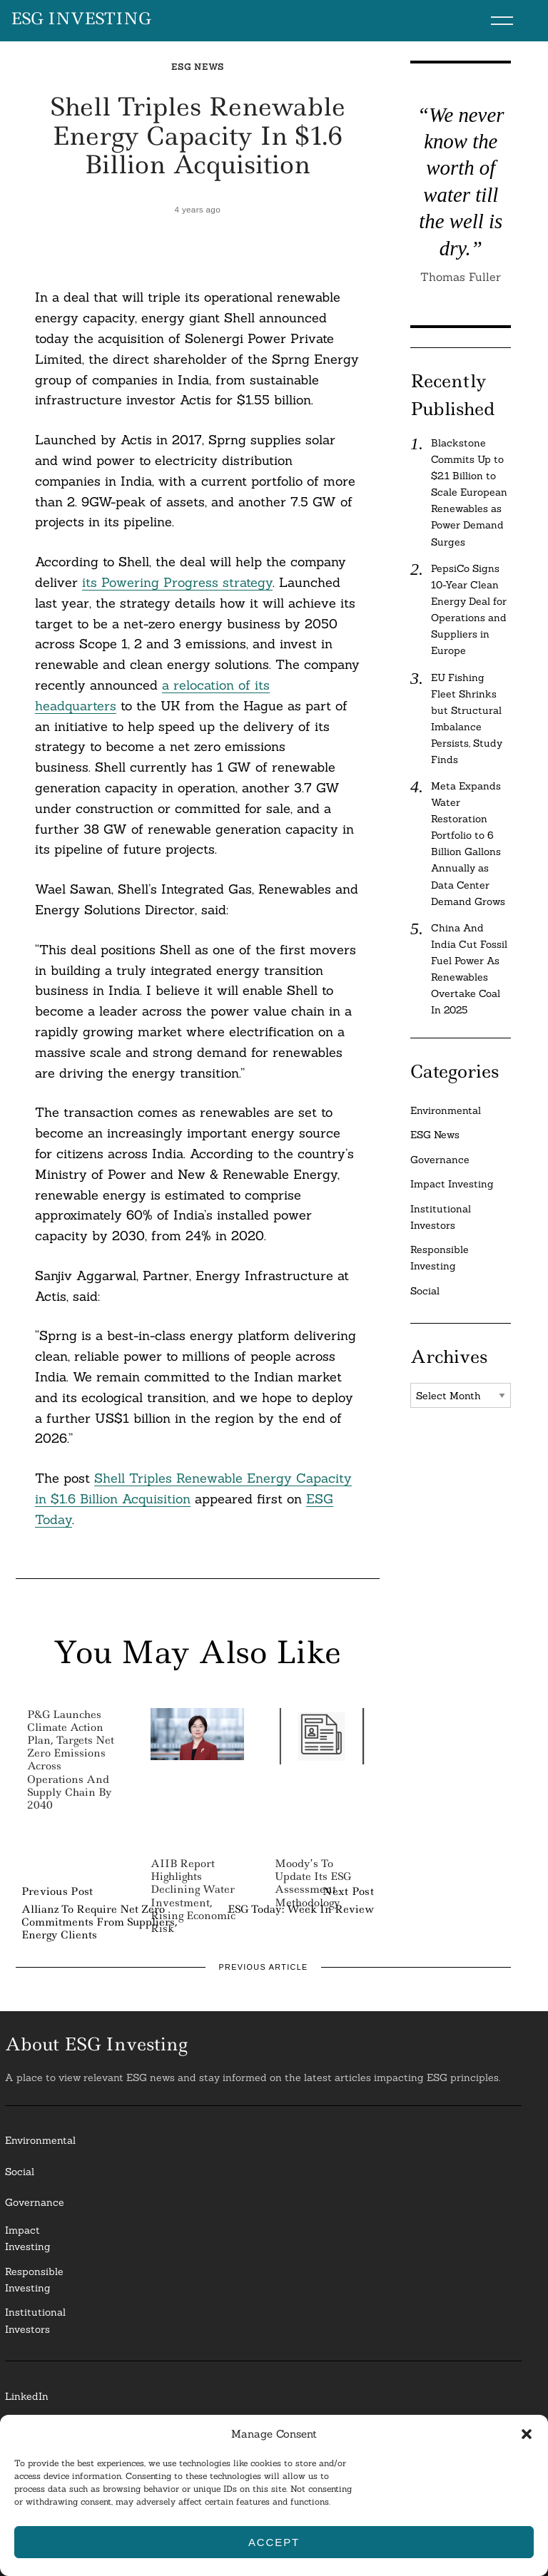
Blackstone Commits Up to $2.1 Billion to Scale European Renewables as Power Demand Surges (469, 492)
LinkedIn (27, 2396)
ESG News (197, 66)
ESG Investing (81, 19)
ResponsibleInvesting (34, 2279)
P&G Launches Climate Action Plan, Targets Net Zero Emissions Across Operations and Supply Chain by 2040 (70, 1759)
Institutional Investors (440, 1217)
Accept (274, 2542)
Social (425, 1290)
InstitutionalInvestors (35, 2320)
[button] (526, 2434)
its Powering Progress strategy (177, 582)
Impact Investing (452, 1183)
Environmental (445, 1110)
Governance (440, 1159)
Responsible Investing (439, 1257)
